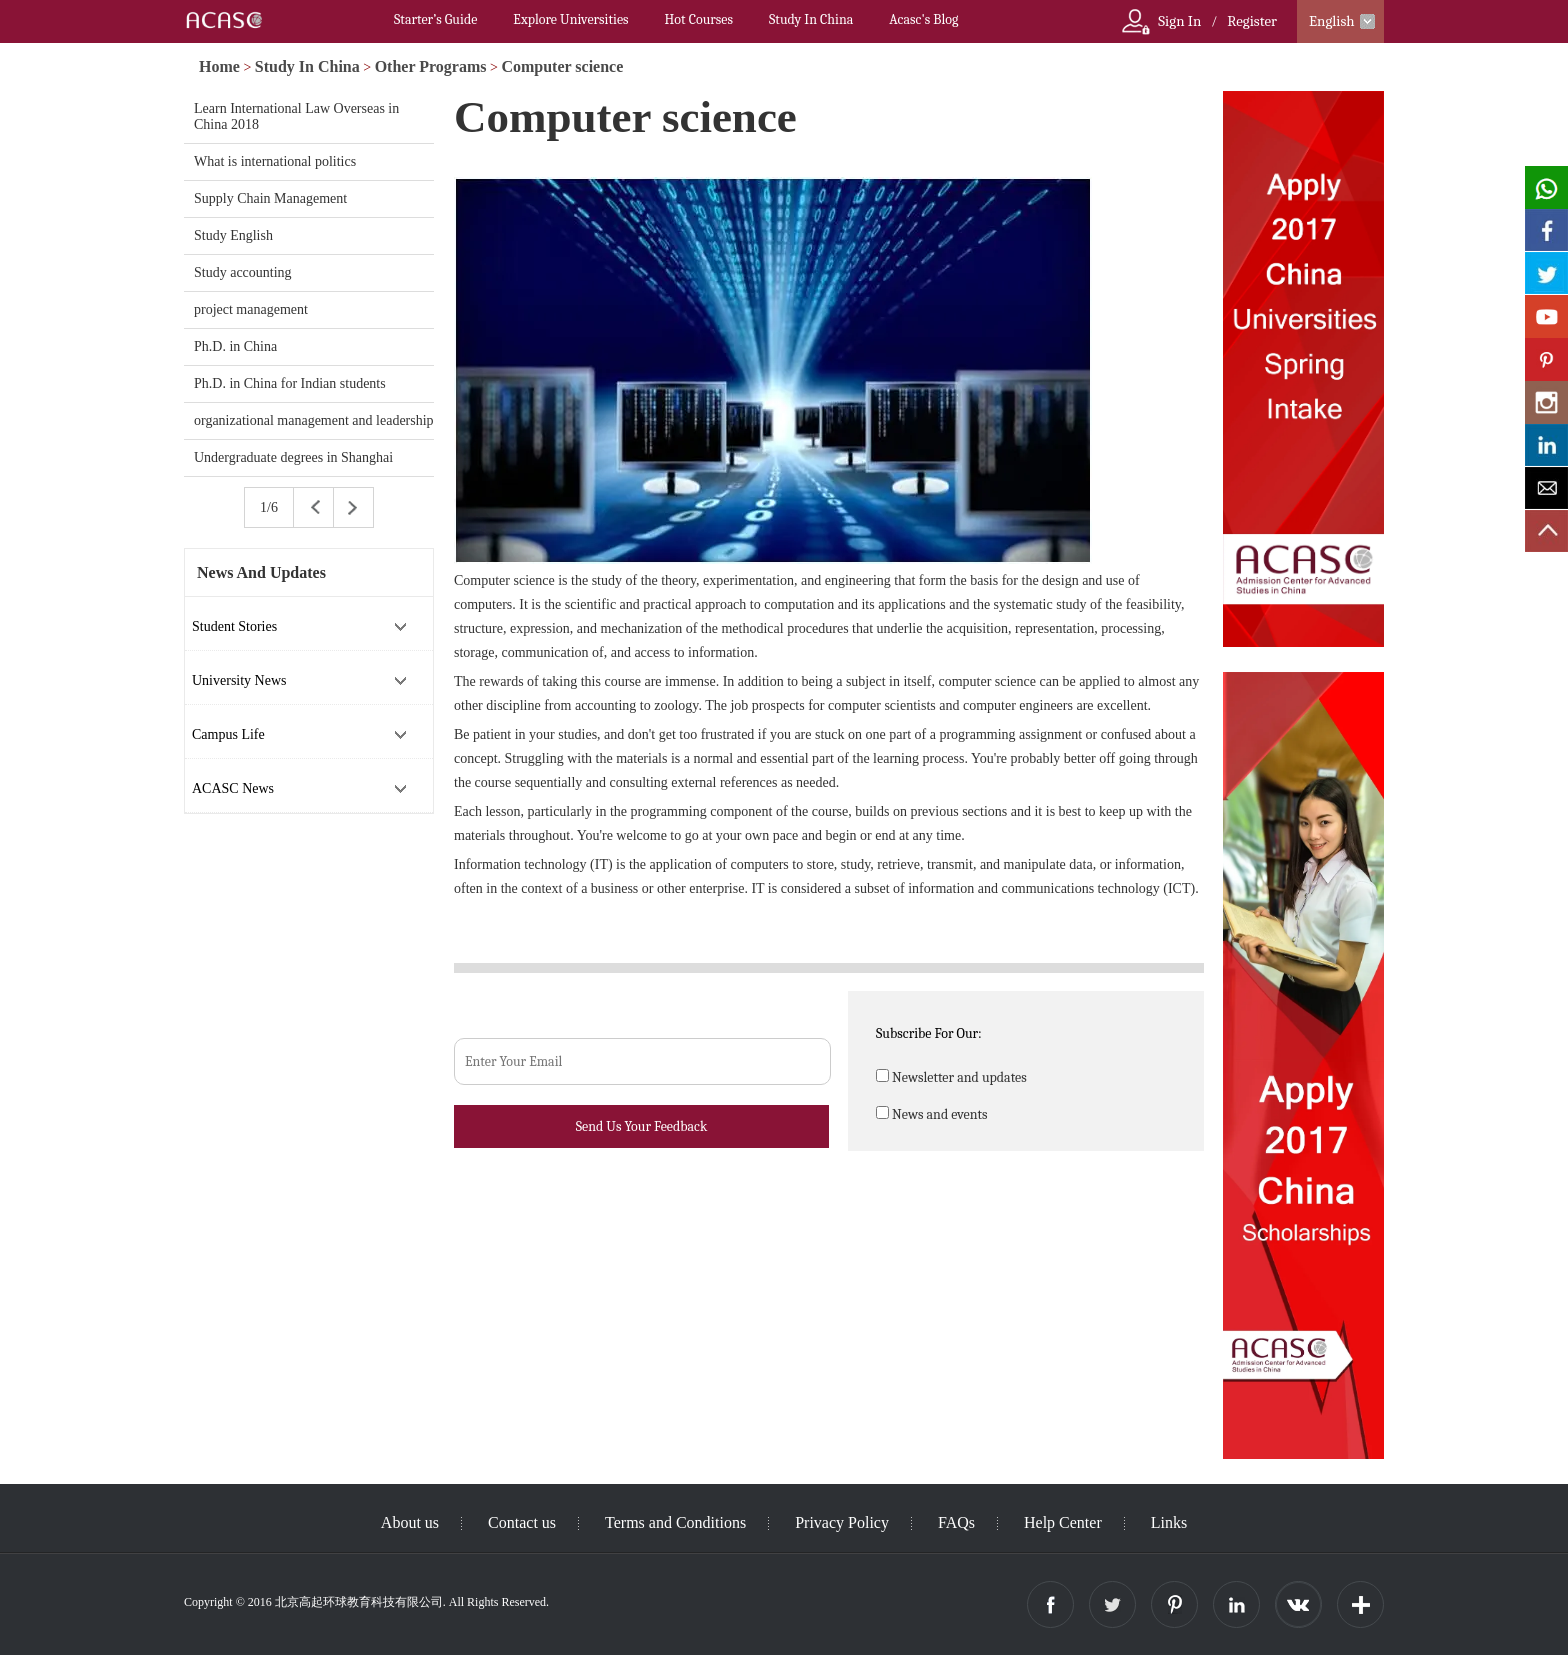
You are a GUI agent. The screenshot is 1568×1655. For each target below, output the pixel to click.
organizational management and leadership (314, 420)
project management (251, 309)
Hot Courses (699, 19)
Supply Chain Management (270, 198)
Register (1252, 21)
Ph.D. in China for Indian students (290, 383)
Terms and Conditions (675, 1522)
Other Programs (431, 66)
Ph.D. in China (235, 346)
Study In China (811, 19)
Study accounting (243, 272)
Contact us (522, 1522)
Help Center (1063, 1522)
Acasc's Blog (923, 19)
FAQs (956, 1522)
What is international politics (275, 161)
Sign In (1179, 21)
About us (410, 1522)
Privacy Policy (842, 1522)
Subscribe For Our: (929, 1033)
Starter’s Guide (435, 19)
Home (219, 66)
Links (1169, 1522)
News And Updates (261, 572)
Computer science (562, 66)
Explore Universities (570, 19)
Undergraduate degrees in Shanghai (293, 457)
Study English (233, 235)
